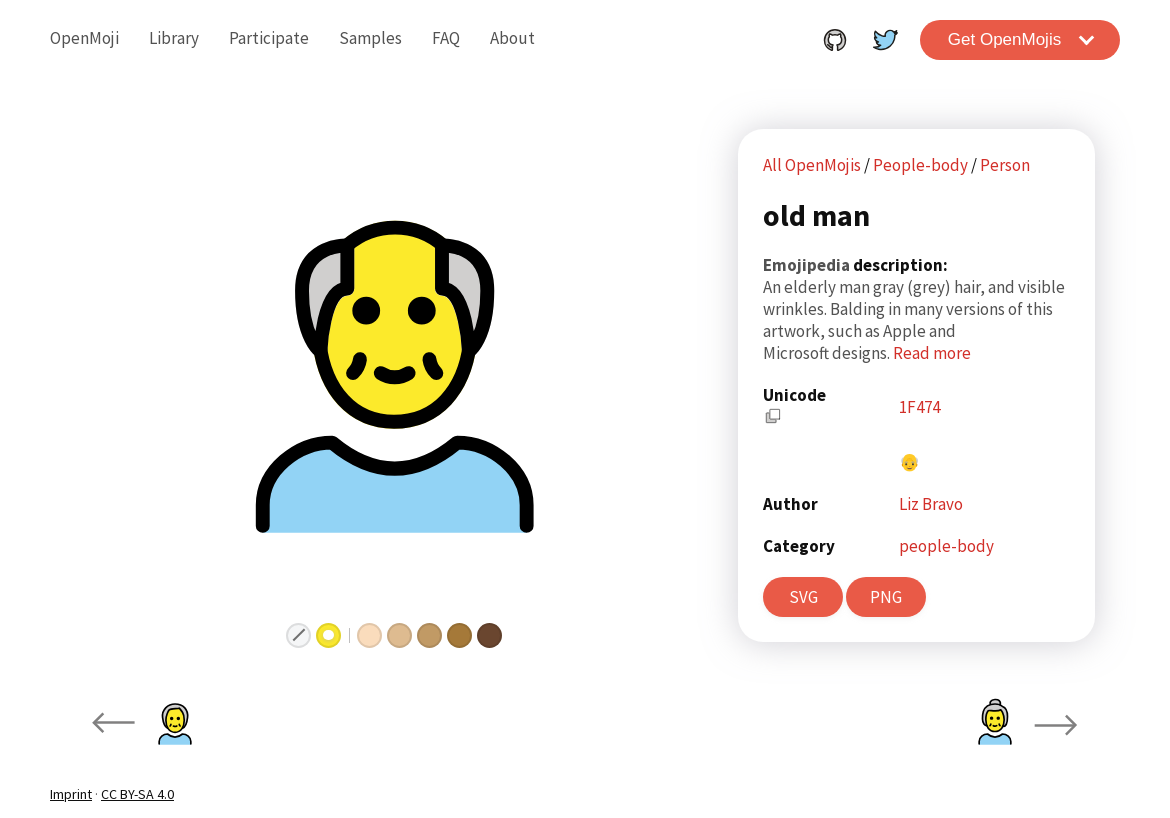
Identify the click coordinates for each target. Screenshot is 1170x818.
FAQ (446, 38)
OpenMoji (84, 38)
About (512, 38)
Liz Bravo (931, 504)
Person (1005, 165)
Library (174, 38)
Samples (370, 38)
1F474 (919, 407)
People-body (922, 165)
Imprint (71, 794)
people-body (946, 546)
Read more (932, 353)
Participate (269, 38)
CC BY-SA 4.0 (137, 794)
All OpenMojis (812, 165)
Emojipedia (808, 265)
